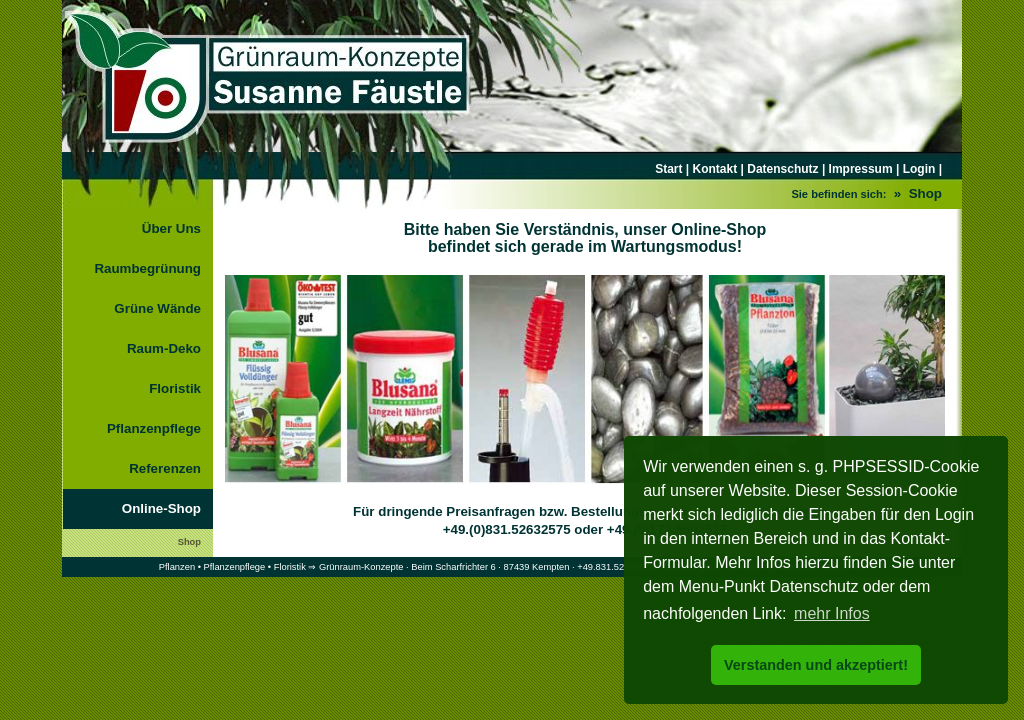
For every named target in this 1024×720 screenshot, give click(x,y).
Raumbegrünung (147, 268)
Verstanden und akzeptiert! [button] (816, 665)
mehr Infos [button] (832, 613)
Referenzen (165, 468)
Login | (920, 169)
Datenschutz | (784, 169)
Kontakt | (718, 169)
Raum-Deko (164, 348)
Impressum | (862, 169)
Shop (189, 542)
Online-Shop (161, 508)
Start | (673, 169)
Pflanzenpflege (154, 428)
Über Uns (171, 228)
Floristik (175, 388)
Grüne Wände (157, 308)
